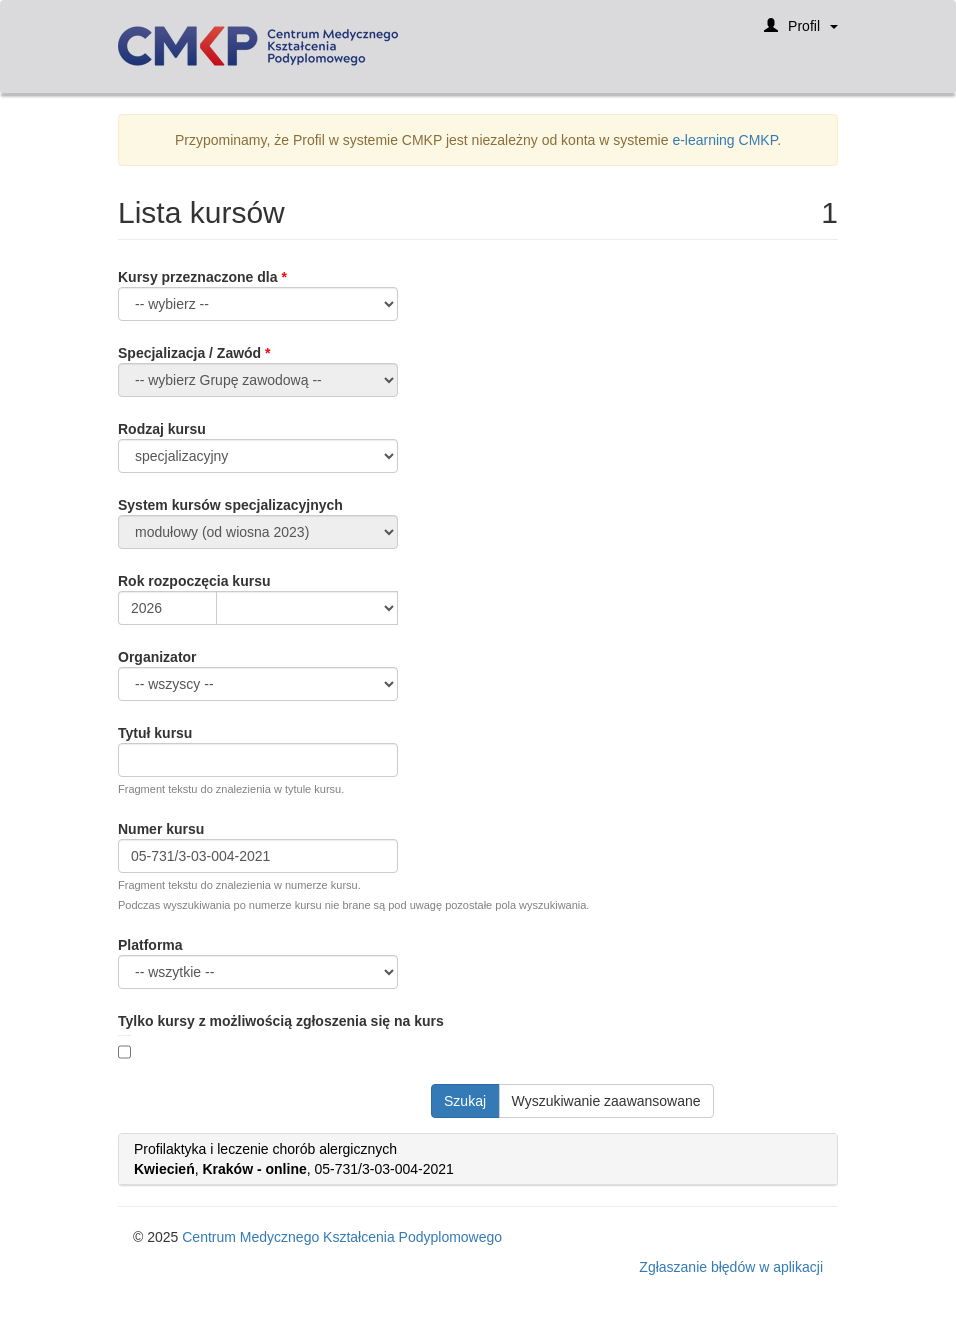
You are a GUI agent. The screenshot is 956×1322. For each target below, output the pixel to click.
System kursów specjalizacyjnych (230, 505)
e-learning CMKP (724, 140)
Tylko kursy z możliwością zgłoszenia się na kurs (281, 1021)
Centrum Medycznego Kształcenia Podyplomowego (342, 1237)
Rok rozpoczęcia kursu (194, 581)
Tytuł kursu (155, 733)
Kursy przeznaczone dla (198, 277)
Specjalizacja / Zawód (189, 353)
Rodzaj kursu (162, 429)
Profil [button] (801, 32)
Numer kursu (161, 829)
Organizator (157, 657)
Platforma (150, 945)
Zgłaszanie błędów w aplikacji (731, 1267)
